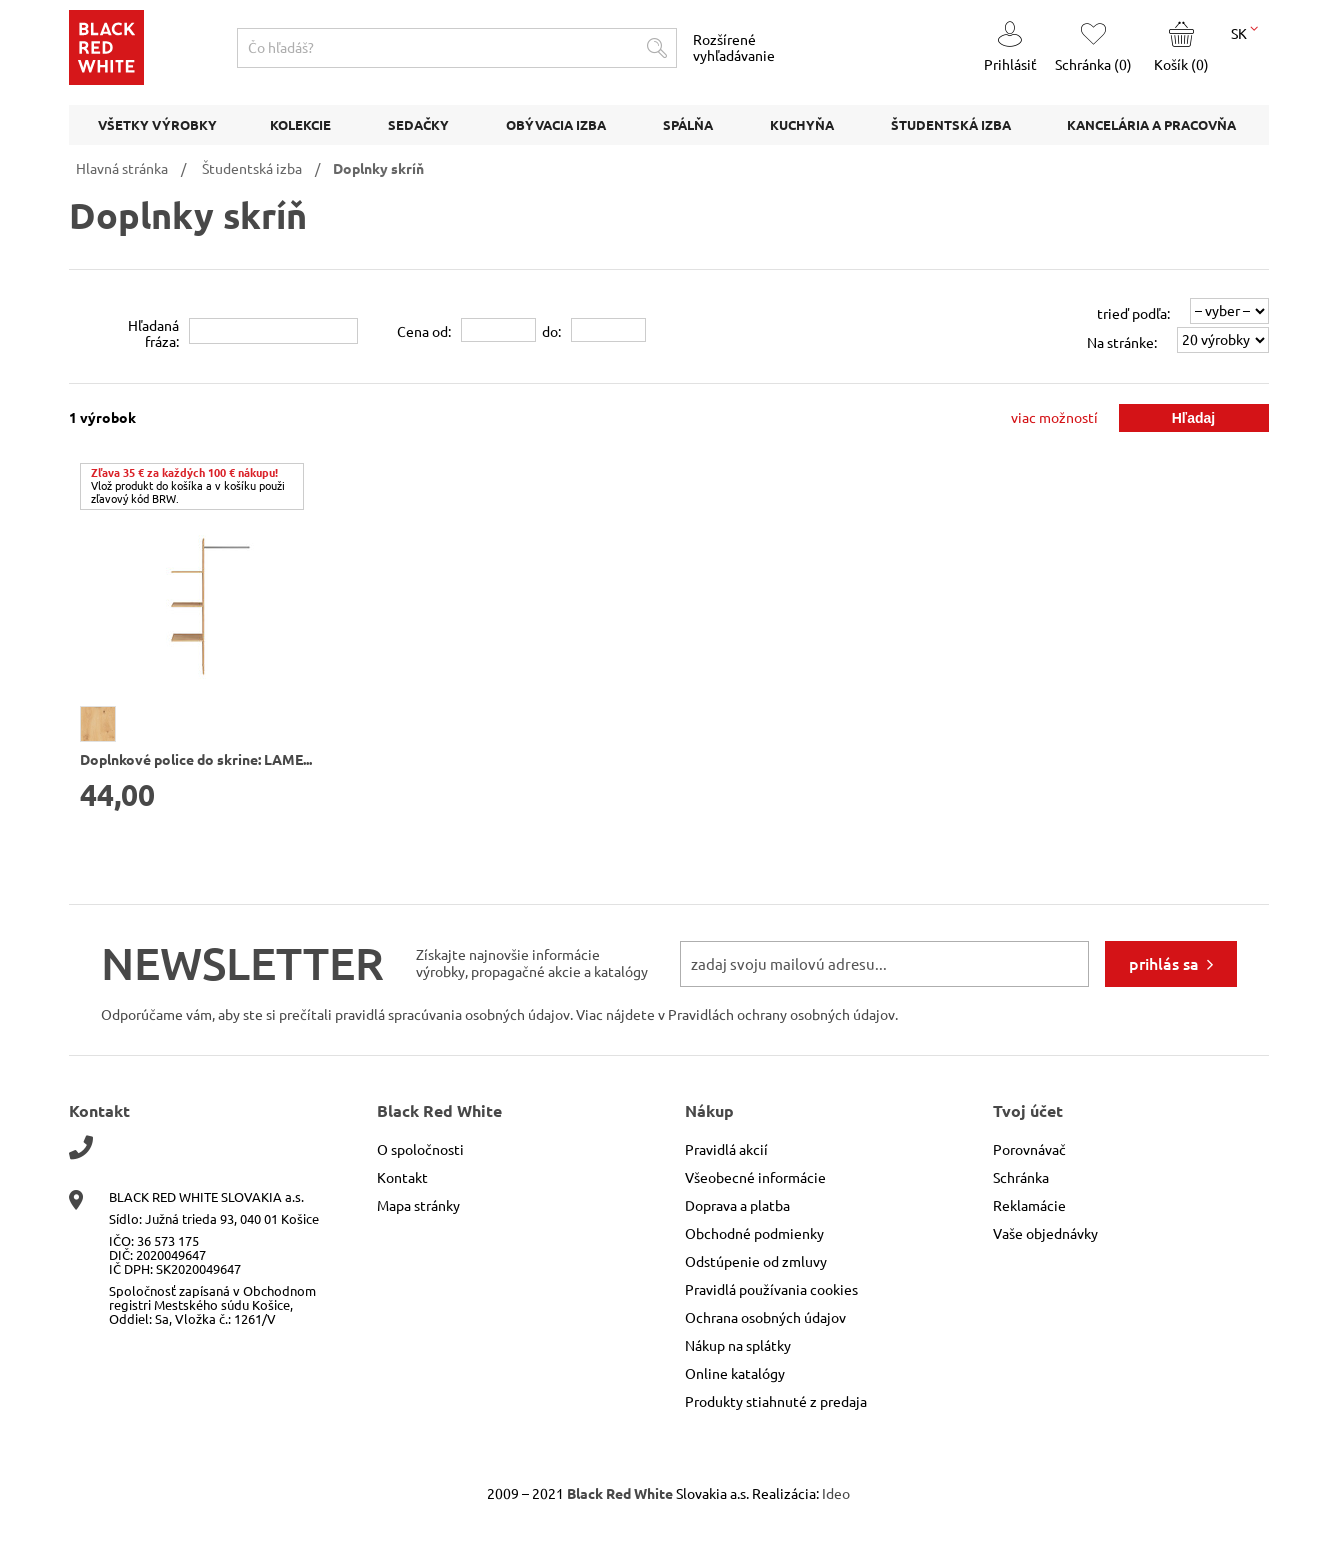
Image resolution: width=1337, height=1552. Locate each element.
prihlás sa (1164, 964)
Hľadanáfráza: (153, 334)
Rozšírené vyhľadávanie (734, 48)
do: (551, 332)
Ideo (836, 1494)
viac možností (1054, 418)
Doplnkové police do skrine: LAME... (196, 760)
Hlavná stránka (122, 169)
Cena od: (424, 332)
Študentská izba (252, 169)
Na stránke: (1122, 343)
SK (1244, 32)
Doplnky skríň (378, 169)
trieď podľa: (1133, 314)
